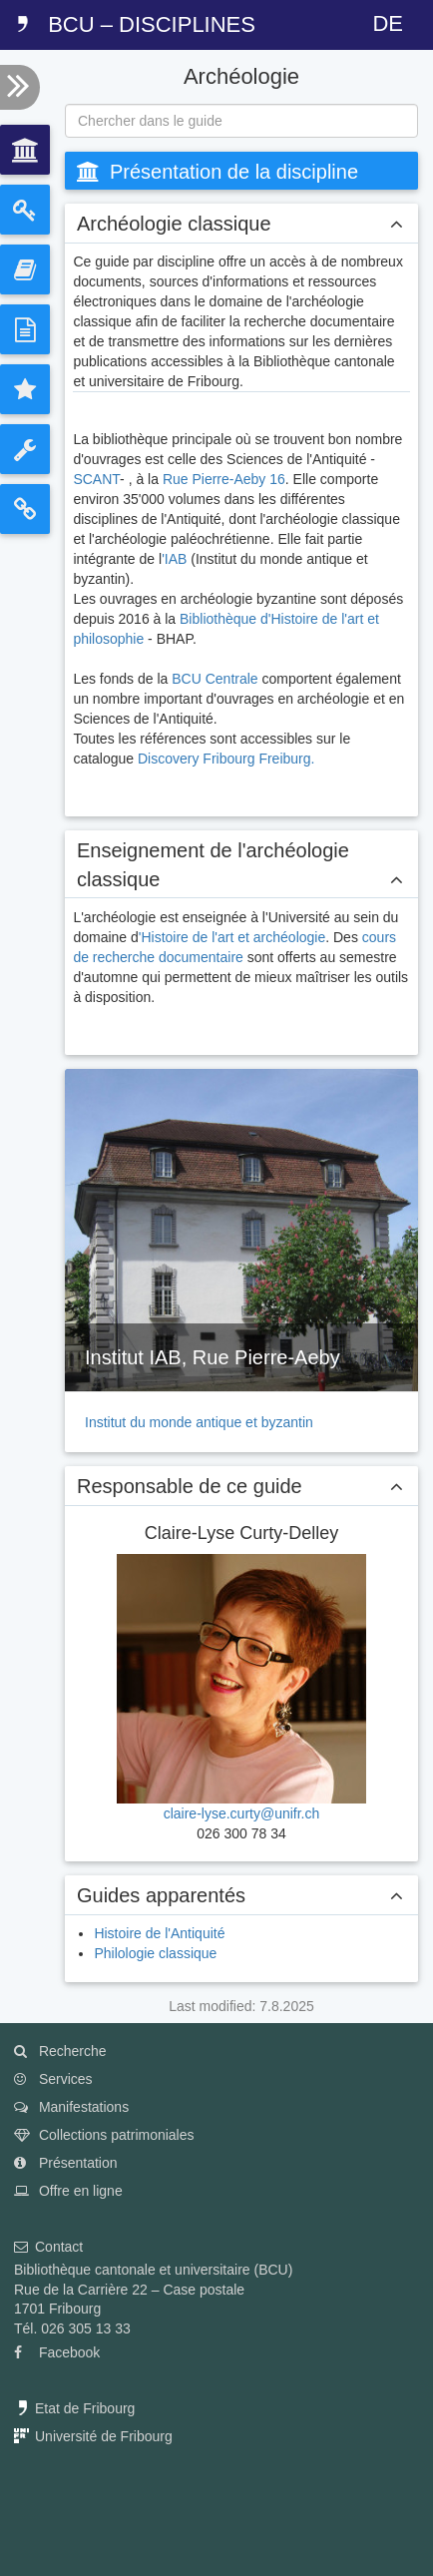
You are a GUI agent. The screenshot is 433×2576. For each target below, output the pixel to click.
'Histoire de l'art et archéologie (232, 937)
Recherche (60, 2051)
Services (53, 2079)
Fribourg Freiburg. (258, 759)
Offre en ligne (68, 2191)
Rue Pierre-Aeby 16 (224, 479)
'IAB (174, 559)
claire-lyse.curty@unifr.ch (242, 1813)
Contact (48, 2247)
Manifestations (71, 2107)
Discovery (170, 759)
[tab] (25, 150)
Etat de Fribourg (74, 2408)
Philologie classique (155, 1953)
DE (387, 23)
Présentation (66, 2163)
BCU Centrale (214, 679)
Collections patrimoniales (104, 2135)
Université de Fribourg (93, 2436)
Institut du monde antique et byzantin (199, 1422)
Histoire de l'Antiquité (159, 1933)
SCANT (96, 479)
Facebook (57, 2352)
